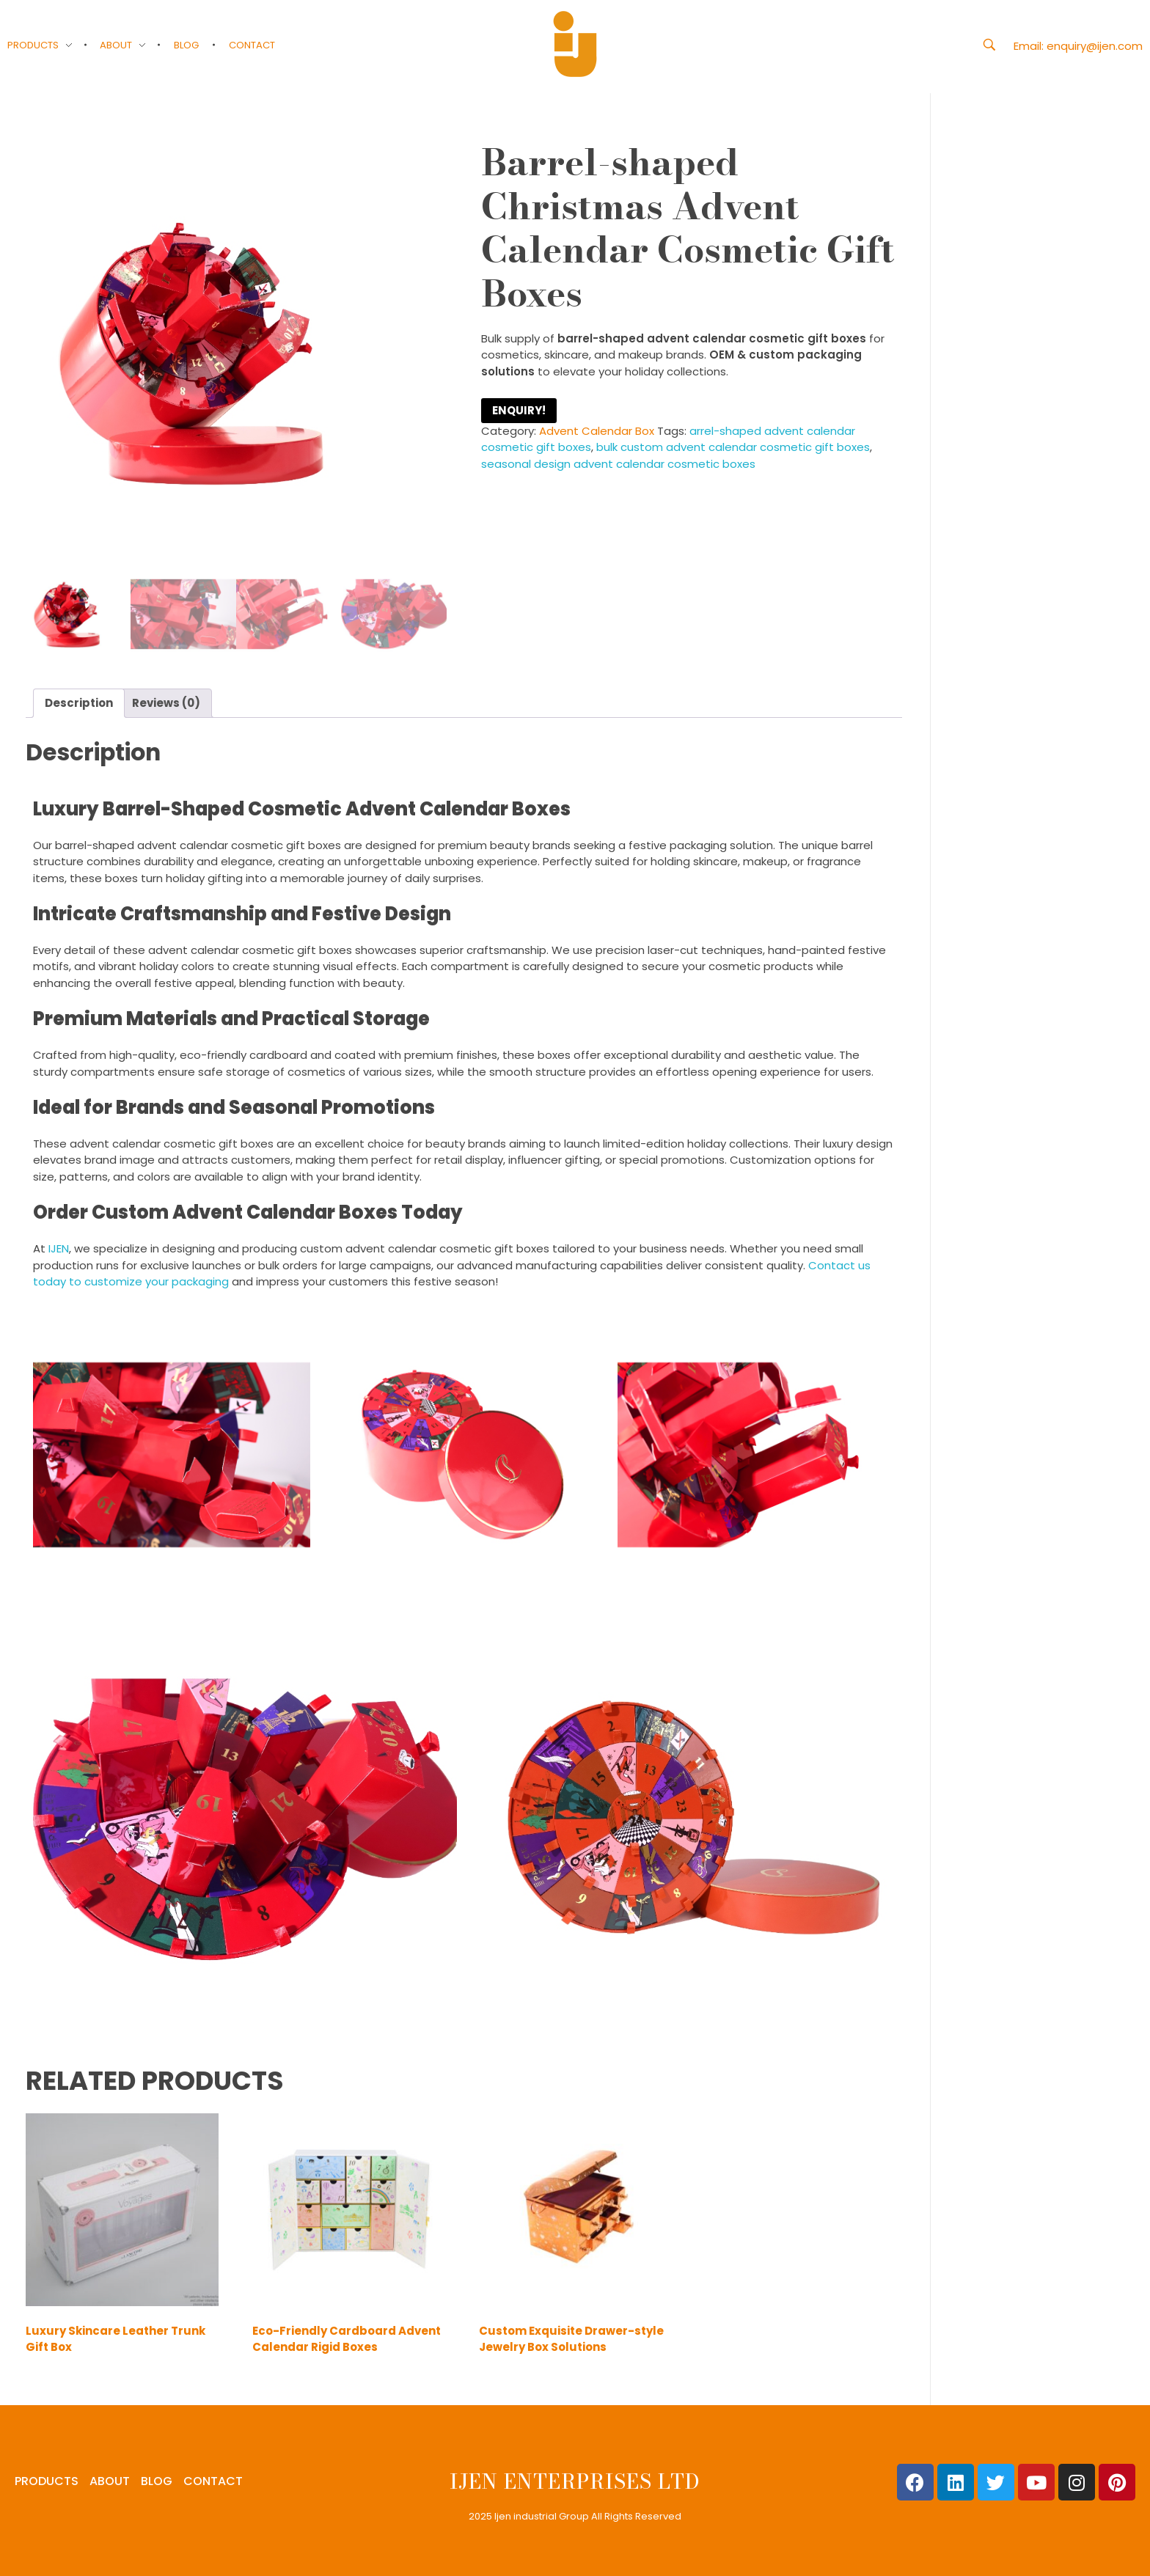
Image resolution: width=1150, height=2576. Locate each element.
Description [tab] (79, 703)
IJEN (58, 1248)
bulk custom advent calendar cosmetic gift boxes (733, 447)
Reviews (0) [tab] (166, 703)
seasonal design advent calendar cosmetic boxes (618, 463)
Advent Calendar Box (596, 430)
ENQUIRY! (519, 410)
